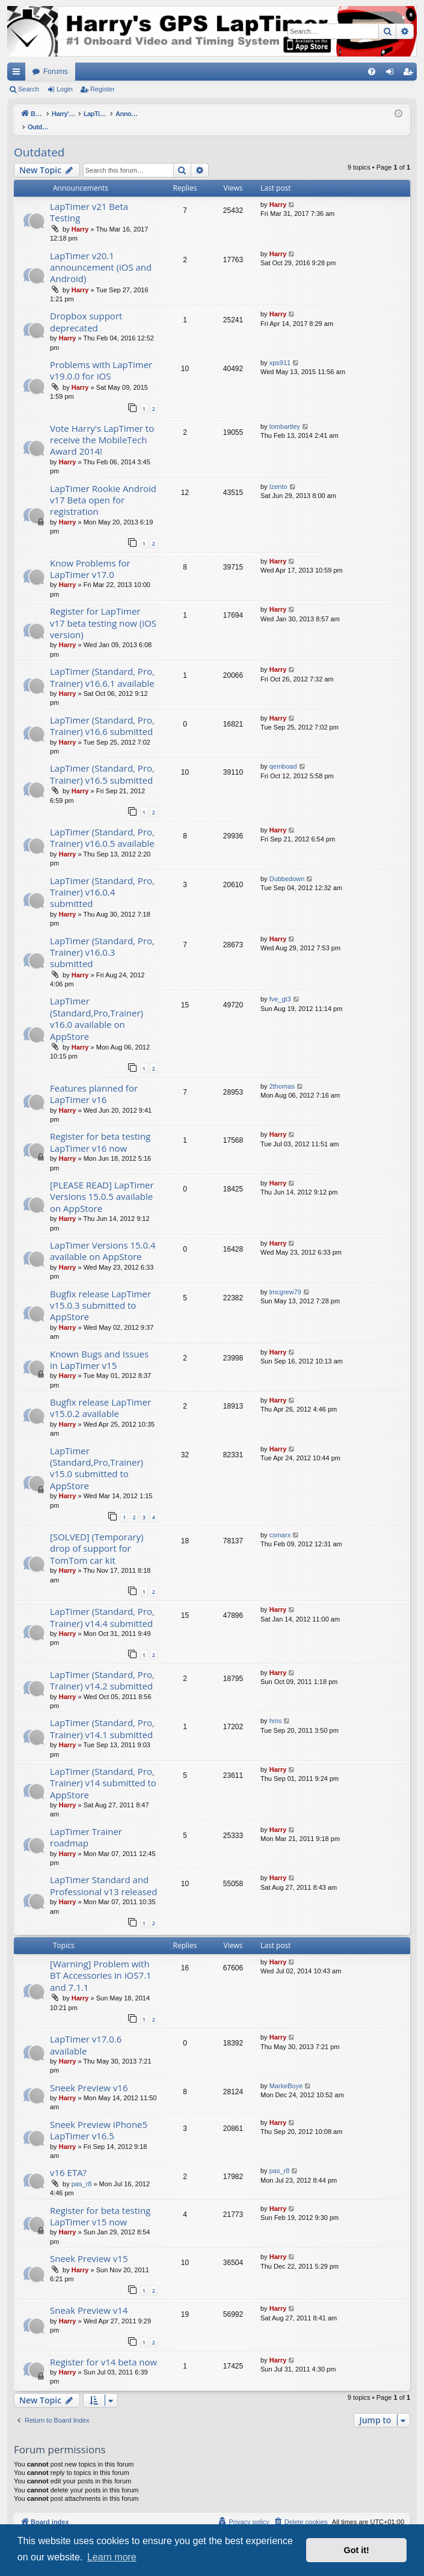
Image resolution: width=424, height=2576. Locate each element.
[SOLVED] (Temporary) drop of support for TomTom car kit (96, 1536)
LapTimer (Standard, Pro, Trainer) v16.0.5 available (102, 825)
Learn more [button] (112, 2557)
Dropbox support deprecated (86, 309)
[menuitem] (372, 72)
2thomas (282, 1073)
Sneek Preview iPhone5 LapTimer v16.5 (98, 2117)
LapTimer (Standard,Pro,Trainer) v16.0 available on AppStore (96, 1005)
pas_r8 (82, 2171)
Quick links (18, 74)
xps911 (279, 350)
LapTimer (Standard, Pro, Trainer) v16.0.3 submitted (102, 940)
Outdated (39, 139)
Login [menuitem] (392, 74)
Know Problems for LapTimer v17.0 (90, 556)
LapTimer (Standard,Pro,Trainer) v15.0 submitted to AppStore (96, 1455)
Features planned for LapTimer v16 (94, 1081)
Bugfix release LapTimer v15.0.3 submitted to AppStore (100, 1293)
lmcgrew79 (285, 1279)
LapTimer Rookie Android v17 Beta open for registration (103, 487)
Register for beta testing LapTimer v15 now (100, 2203)
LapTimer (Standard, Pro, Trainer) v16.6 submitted (102, 713)
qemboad (283, 753)
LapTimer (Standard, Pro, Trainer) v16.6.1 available (102, 664)
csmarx (279, 1522)
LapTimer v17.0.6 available (85, 2032)
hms (275, 1708)
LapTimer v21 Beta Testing (89, 199)
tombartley (284, 413)
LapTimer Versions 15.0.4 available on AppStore (103, 1238)
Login (65, 89)
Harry (80, 216)
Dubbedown (287, 866)
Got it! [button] (356, 2550)
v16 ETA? (68, 2160)
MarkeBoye (286, 2073)
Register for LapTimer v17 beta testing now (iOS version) (103, 610)
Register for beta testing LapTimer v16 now (100, 1129)
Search (28, 89)
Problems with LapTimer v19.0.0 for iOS (101, 357)
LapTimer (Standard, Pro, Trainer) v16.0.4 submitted (102, 879)
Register (102, 89)
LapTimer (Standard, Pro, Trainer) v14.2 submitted (102, 1667)
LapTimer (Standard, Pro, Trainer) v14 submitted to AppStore (103, 1770)
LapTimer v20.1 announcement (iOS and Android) (101, 254)
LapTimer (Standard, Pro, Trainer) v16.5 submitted (102, 761)
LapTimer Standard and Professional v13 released (103, 1872)
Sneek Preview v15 (89, 2246)
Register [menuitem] (410, 74)
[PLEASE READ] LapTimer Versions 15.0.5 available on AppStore (102, 1184)
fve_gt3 (280, 986)
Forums (55, 71)
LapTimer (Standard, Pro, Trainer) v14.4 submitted (102, 1604)
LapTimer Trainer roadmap (86, 1824)
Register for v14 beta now (103, 2349)
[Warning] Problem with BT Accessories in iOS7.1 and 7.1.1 (101, 1963)
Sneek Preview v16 (89, 2075)
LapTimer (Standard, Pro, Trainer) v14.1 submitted (102, 1715)
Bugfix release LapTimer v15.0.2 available (100, 1395)
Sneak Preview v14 (89, 2298)
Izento (278, 474)
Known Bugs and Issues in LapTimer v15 (99, 1347)
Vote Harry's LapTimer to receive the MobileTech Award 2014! (102, 427)
